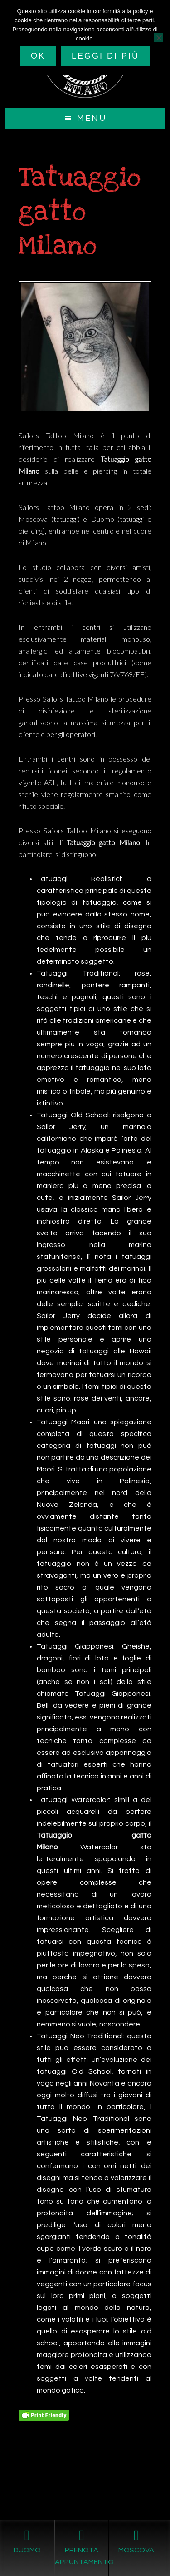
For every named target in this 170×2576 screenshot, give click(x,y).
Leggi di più (105, 55)
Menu (92, 118)
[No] (158, 37)
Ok (38, 55)
